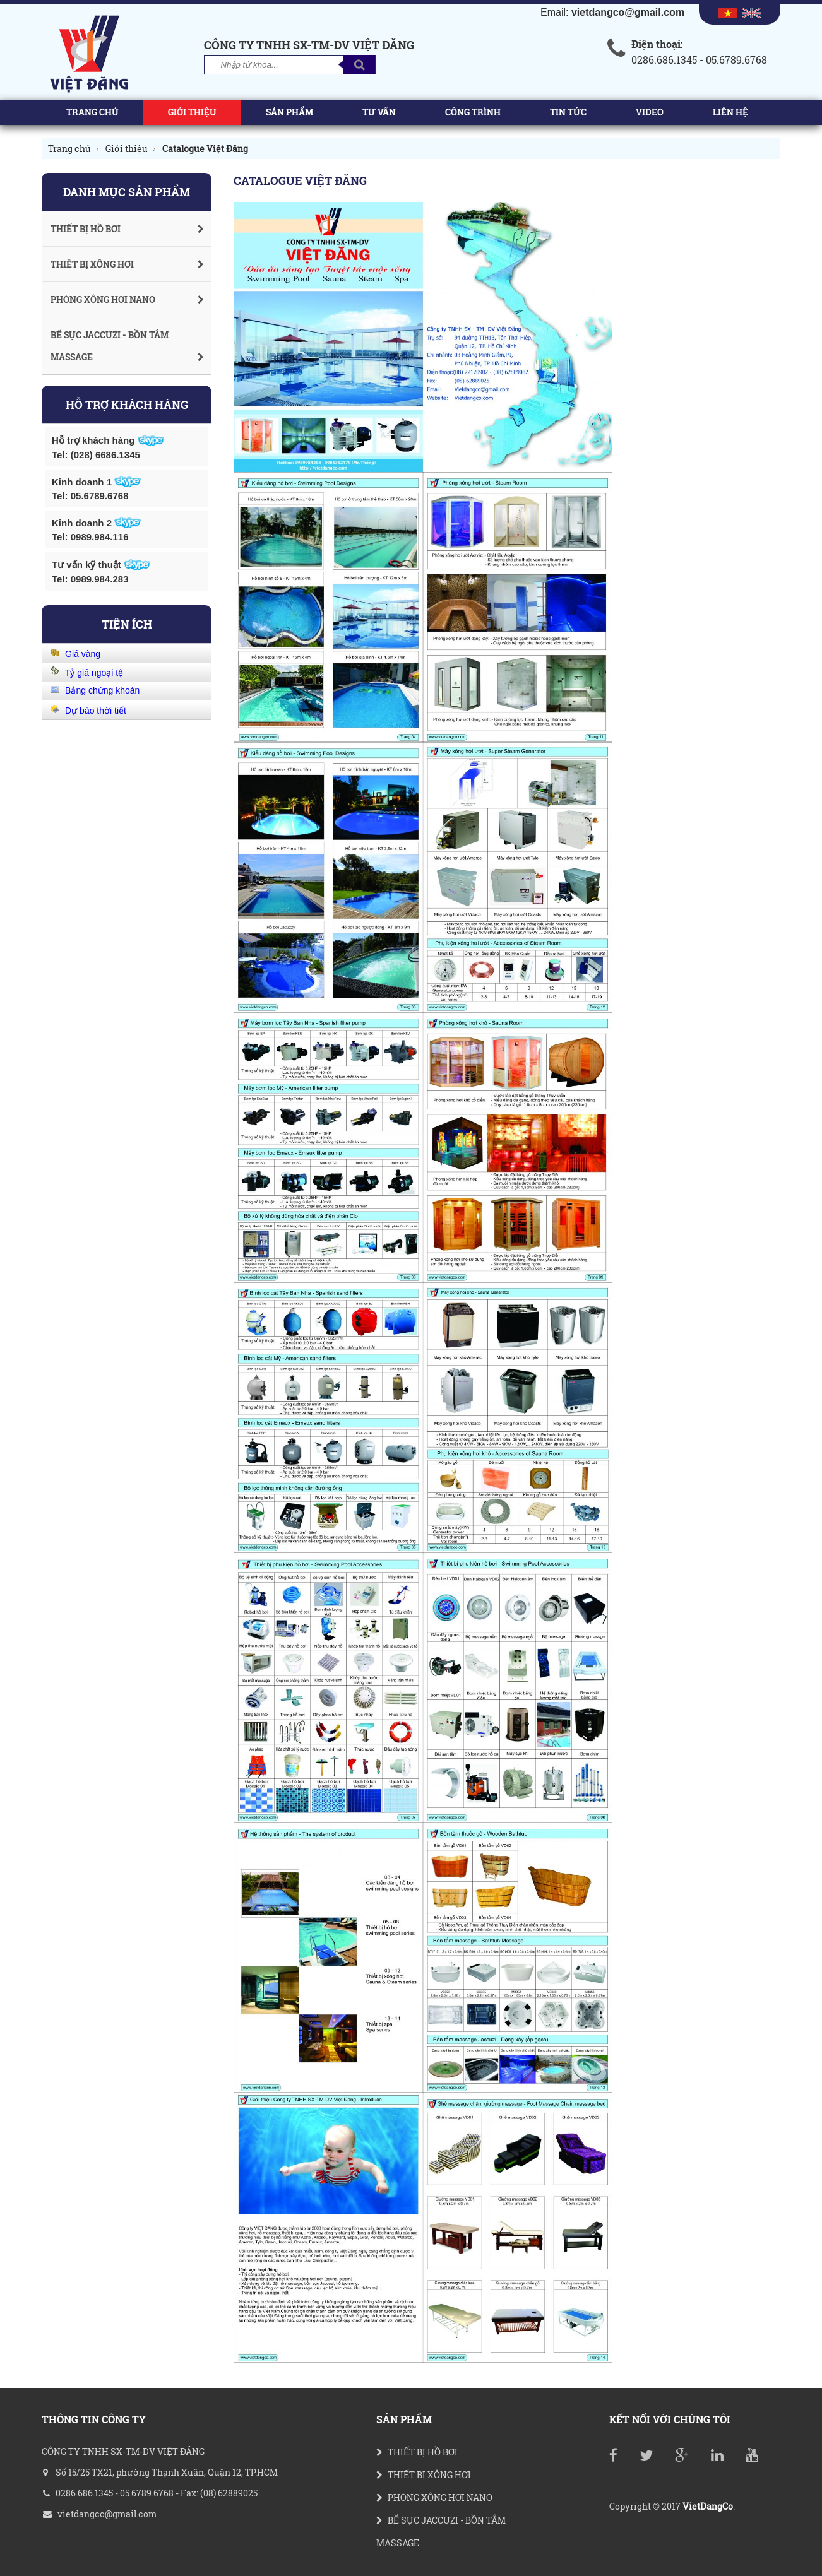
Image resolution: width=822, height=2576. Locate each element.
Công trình (473, 112)
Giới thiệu (192, 112)
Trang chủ (92, 112)
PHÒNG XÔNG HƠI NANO (434, 2497)
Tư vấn (379, 112)
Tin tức (568, 112)
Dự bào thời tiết (93, 711)
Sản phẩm (289, 112)
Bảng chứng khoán (100, 690)
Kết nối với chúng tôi (669, 2419)
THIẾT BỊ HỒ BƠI (417, 2452)
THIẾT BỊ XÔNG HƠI (423, 2475)
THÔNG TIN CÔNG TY (94, 2419)
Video (650, 112)
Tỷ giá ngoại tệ (91, 673)
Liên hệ (730, 112)
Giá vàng (80, 654)
